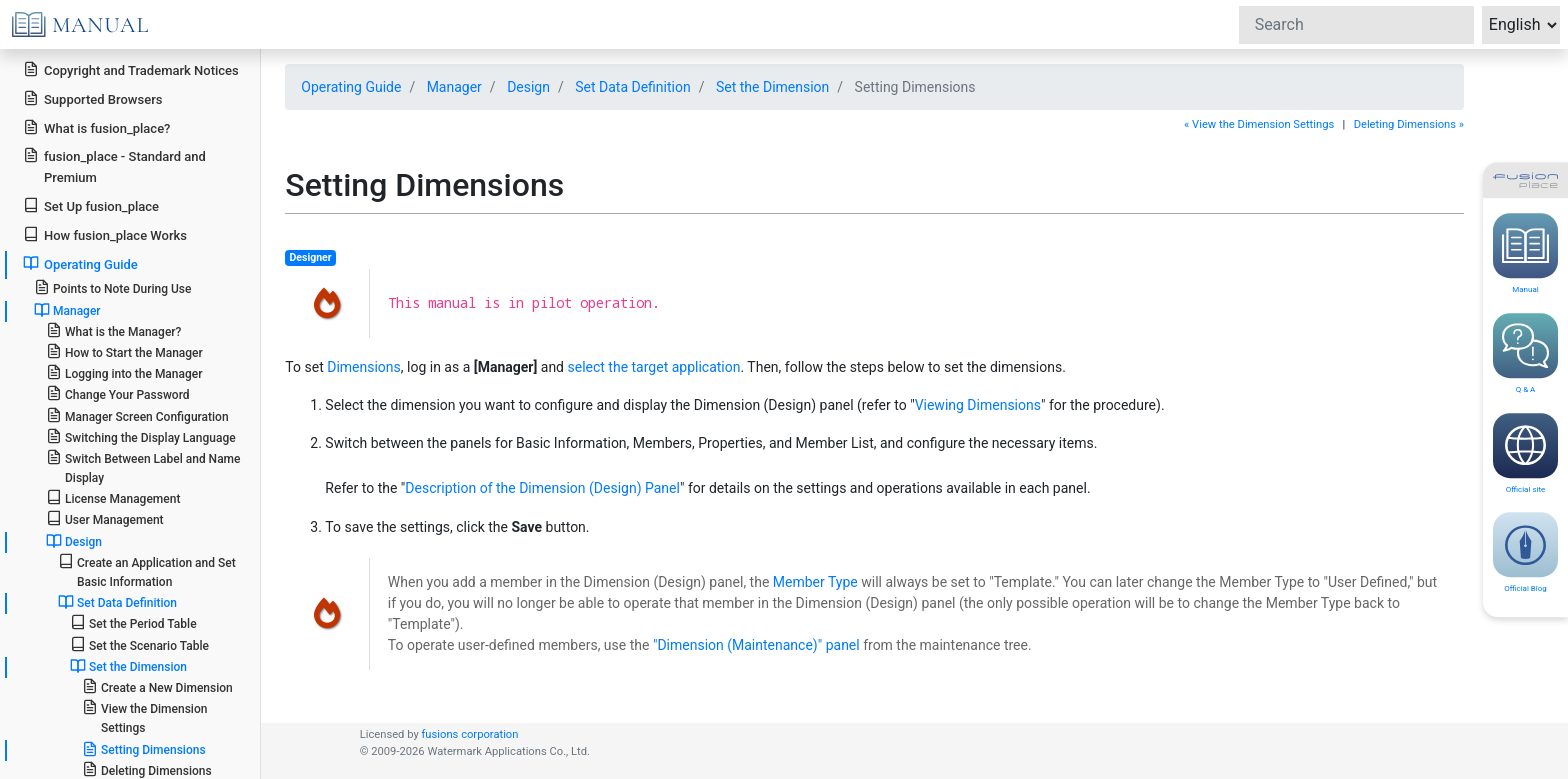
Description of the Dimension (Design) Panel (542, 488)
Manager (67, 310)
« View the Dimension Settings (1259, 124)
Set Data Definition (117, 602)
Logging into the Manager (124, 372)
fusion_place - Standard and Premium (114, 166)
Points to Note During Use (113, 287)
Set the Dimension (128, 666)
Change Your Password (118, 393)
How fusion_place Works (105, 234)
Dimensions (364, 367)
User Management (105, 518)
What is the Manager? (114, 330)
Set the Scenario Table (139, 644)
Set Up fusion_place (91, 205)
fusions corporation (469, 734)
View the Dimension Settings (145, 717)
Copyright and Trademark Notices (131, 69)
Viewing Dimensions (978, 405)
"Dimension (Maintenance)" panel (756, 645)
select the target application (653, 367)
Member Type (815, 582)
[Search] (1356, 25)
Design (74, 541)
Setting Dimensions (144, 749)
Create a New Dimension (157, 686)
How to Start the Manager (124, 351)
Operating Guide (80, 263)
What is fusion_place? (96, 127)
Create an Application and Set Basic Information (147, 571)
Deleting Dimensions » (1409, 124)
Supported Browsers (92, 98)
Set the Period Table (133, 622)
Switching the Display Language (141, 436)
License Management (113, 497)
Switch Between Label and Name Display (143, 467)
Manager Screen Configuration (137, 415)
